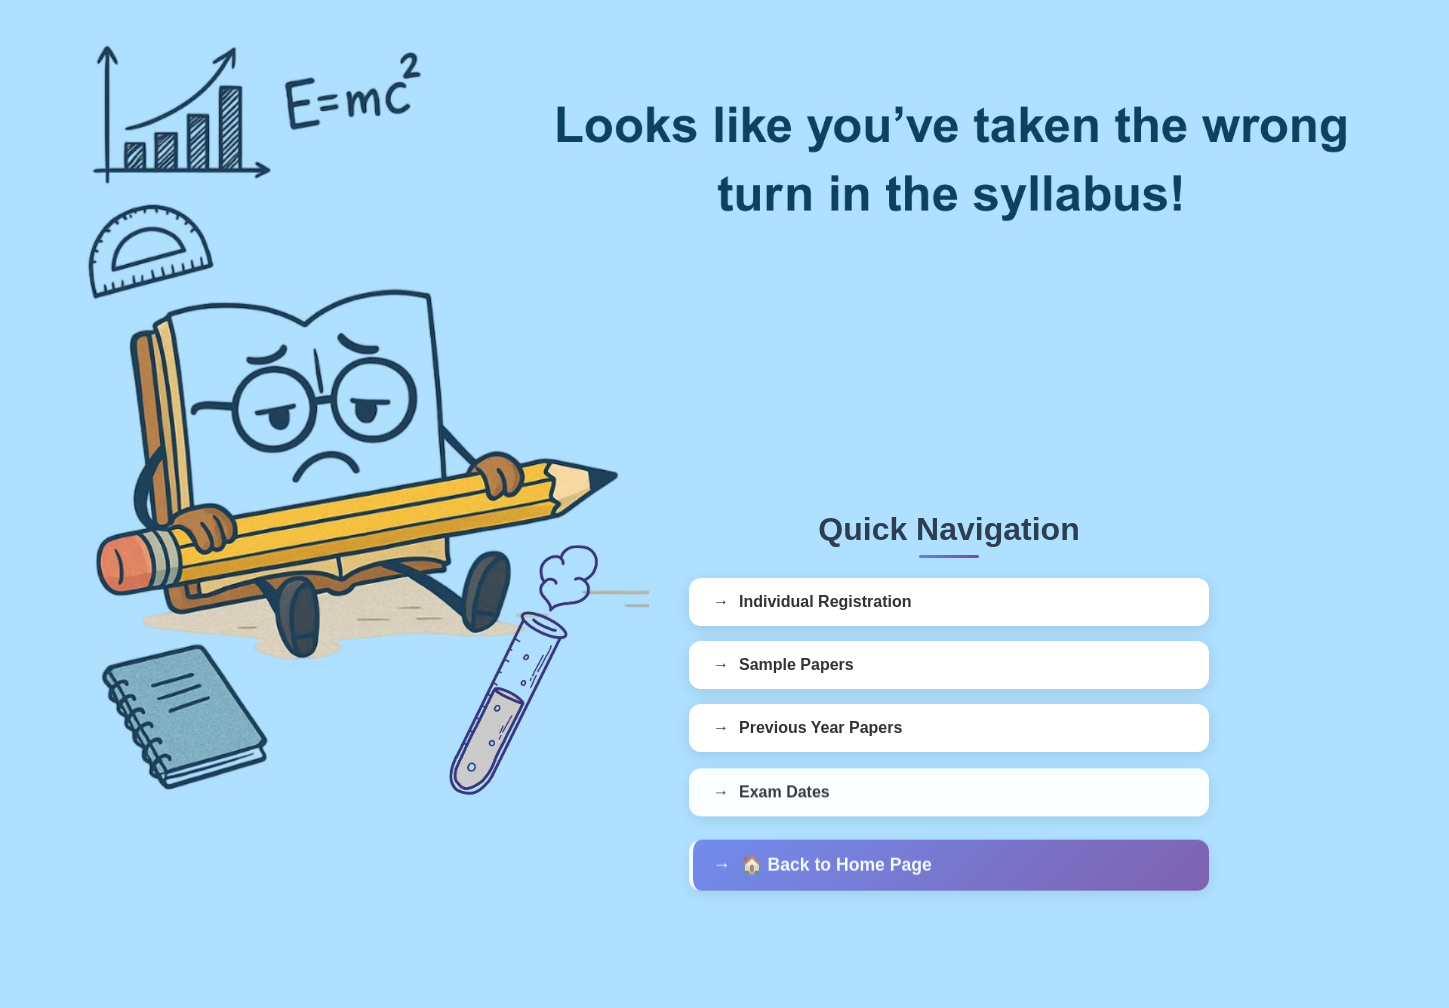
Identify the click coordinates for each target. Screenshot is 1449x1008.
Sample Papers (796, 664)
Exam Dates (784, 794)
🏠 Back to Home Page (836, 869)
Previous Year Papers (820, 728)
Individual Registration (825, 601)
